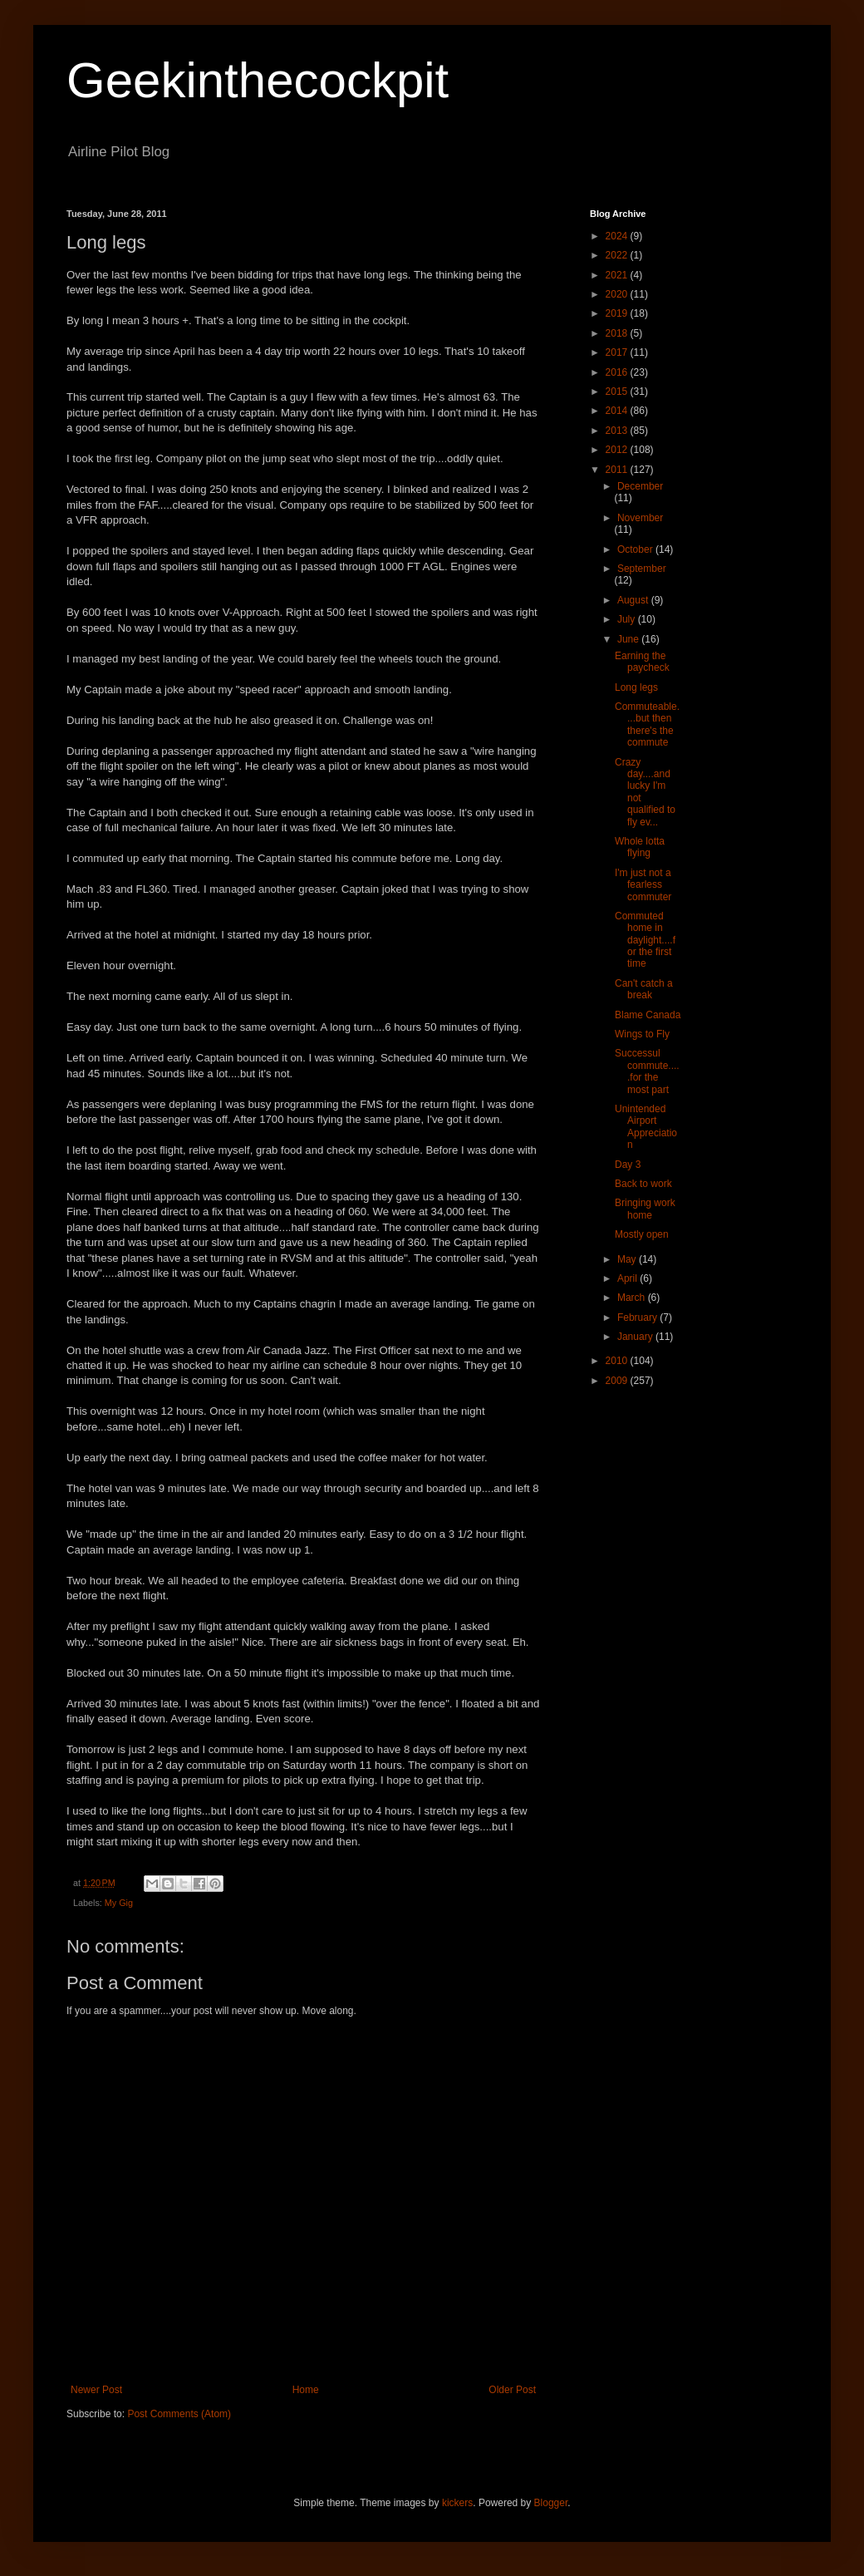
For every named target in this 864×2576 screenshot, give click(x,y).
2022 (618, 255)
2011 (618, 469)
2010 (618, 1361)
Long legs (636, 687)
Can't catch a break (644, 989)
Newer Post (96, 2390)
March (632, 1297)
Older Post (512, 2390)
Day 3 (628, 1164)
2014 (618, 410)
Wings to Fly (642, 1034)
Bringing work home (645, 1208)
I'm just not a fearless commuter (643, 885)
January (636, 1336)
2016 (618, 372)
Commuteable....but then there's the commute (647, 724)
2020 (618, 294)
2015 (618, 391)
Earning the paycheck (642, 661)
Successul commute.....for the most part (647, 1071)
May (628, 1259)
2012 (618, 450)
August (634, 600)
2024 (618, 236)
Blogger (551, 2503)
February (638, 1317)
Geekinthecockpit (257, 80)
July (627, 619)
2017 (618, 352)
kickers (457, 2503)
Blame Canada (647, 1015)
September (641, 568)
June (629, 639)
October (636, 549)
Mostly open (642, 1234)
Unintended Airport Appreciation (646, 1126)
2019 (618, 313)
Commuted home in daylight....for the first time (645, 940)
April (628, 1278)
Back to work (643, 1183)
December (640, 486)
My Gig (119, 1903)
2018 (618, 333)
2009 (618, 1381)
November (640, 518)
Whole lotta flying (640, 847)
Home (305, 2390)
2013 (618, 430)
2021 (618, 275)
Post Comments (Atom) (179, 2414)
